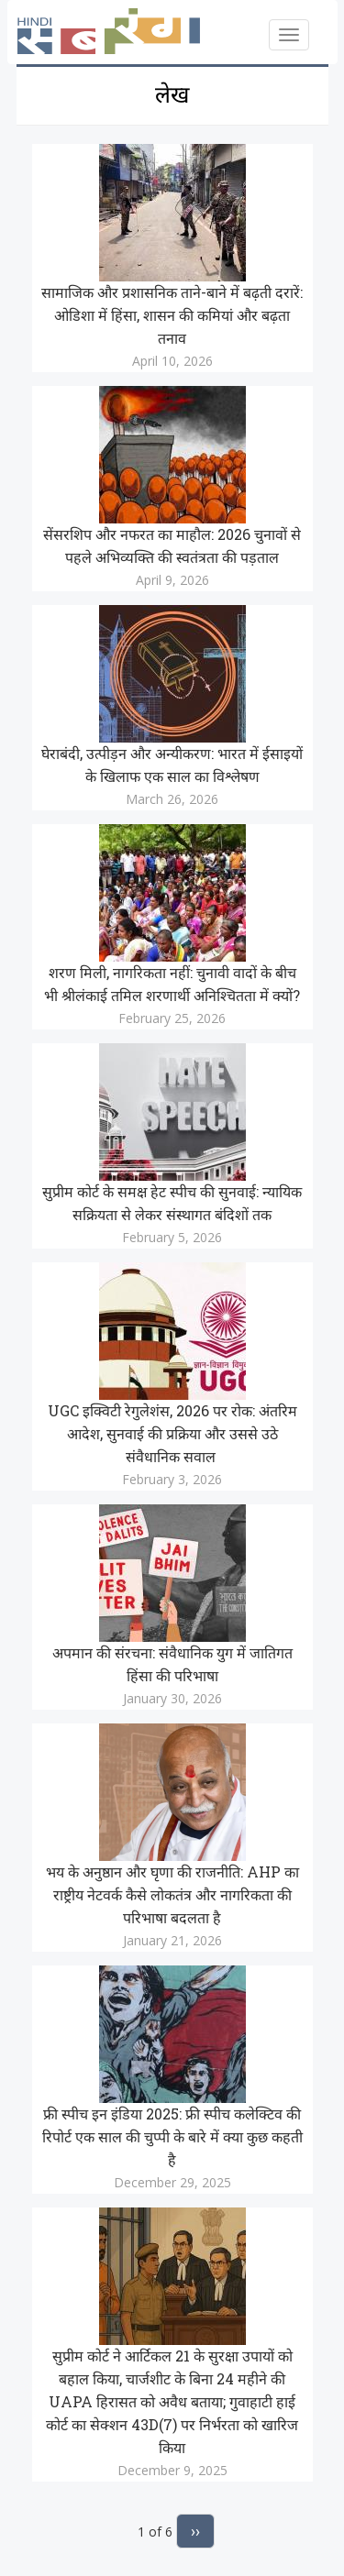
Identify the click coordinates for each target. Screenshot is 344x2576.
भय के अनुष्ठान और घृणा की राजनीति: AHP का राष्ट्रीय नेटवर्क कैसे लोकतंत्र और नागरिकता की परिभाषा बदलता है (172, 1894)
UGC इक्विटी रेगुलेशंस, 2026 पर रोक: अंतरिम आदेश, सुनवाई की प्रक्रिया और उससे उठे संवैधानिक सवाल (172, 1433)
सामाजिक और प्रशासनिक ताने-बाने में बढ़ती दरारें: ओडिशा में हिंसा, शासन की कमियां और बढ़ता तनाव (172, 314)
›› (195, 2530)
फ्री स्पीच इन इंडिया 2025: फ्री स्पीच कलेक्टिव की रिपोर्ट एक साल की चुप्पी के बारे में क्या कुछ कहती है (172, 2136)
